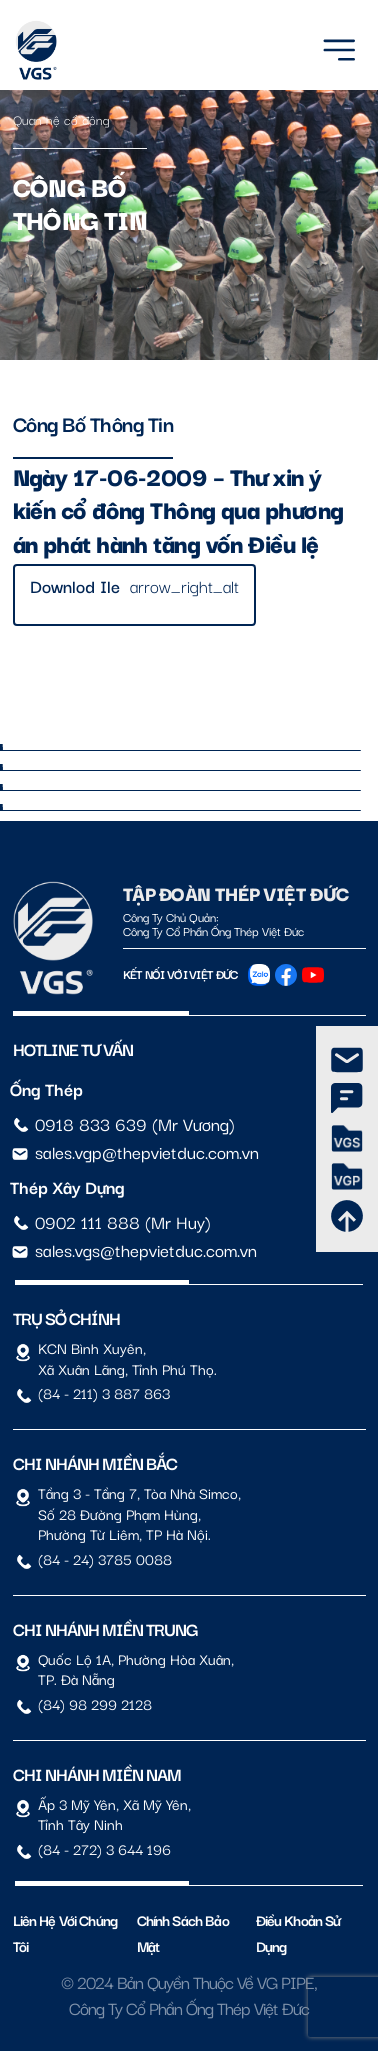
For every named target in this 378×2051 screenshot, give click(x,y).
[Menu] (339, 46)
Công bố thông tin (93, 423)
